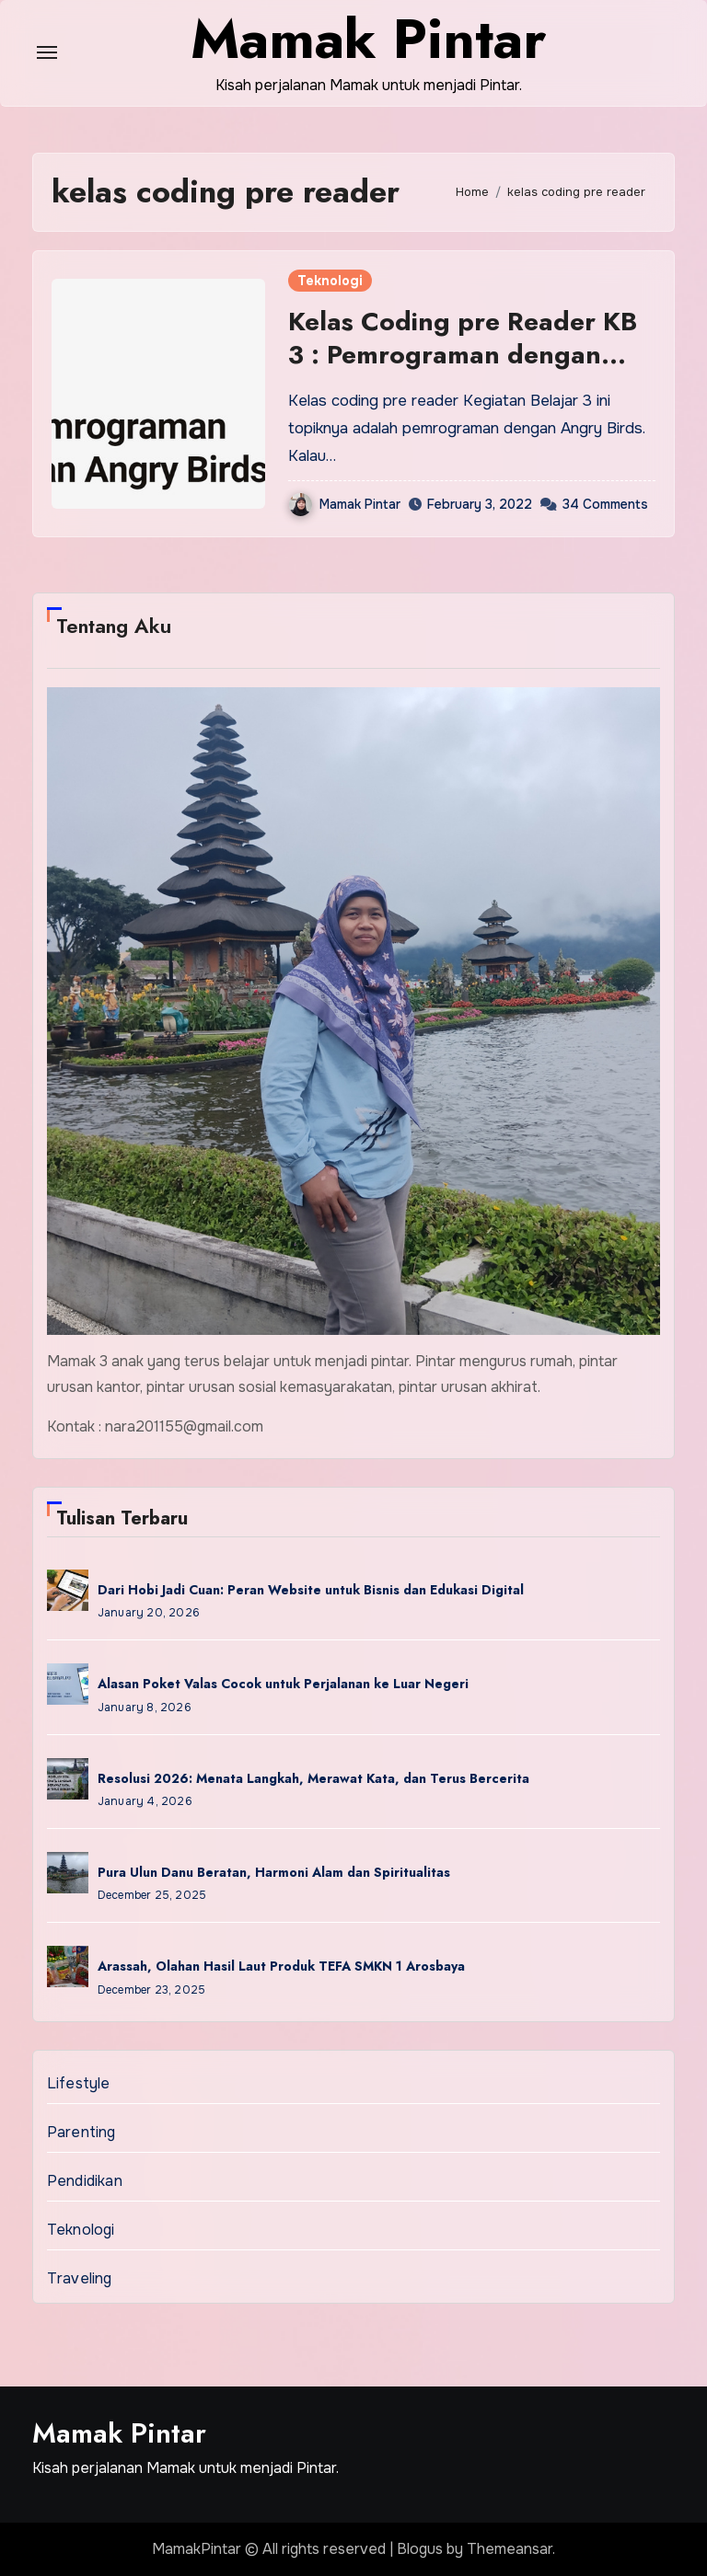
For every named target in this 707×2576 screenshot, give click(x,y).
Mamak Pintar (344, 504)
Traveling (79, 2278)
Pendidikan (84, 2181)
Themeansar (509, 2549)
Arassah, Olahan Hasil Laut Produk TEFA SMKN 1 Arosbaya (281, 1966)
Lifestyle (78, 2083)
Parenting (81, 2132)
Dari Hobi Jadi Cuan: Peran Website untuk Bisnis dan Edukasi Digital (311, 1590)
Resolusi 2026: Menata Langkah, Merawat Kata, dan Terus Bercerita (313, 1778)
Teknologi (330, 280)
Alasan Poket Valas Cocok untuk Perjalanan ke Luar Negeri (283, 1683)
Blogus (420, 2549)
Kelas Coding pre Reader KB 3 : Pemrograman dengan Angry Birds (462, 355)
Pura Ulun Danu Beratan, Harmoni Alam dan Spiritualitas (274, 1872)
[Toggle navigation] (47, 52)
